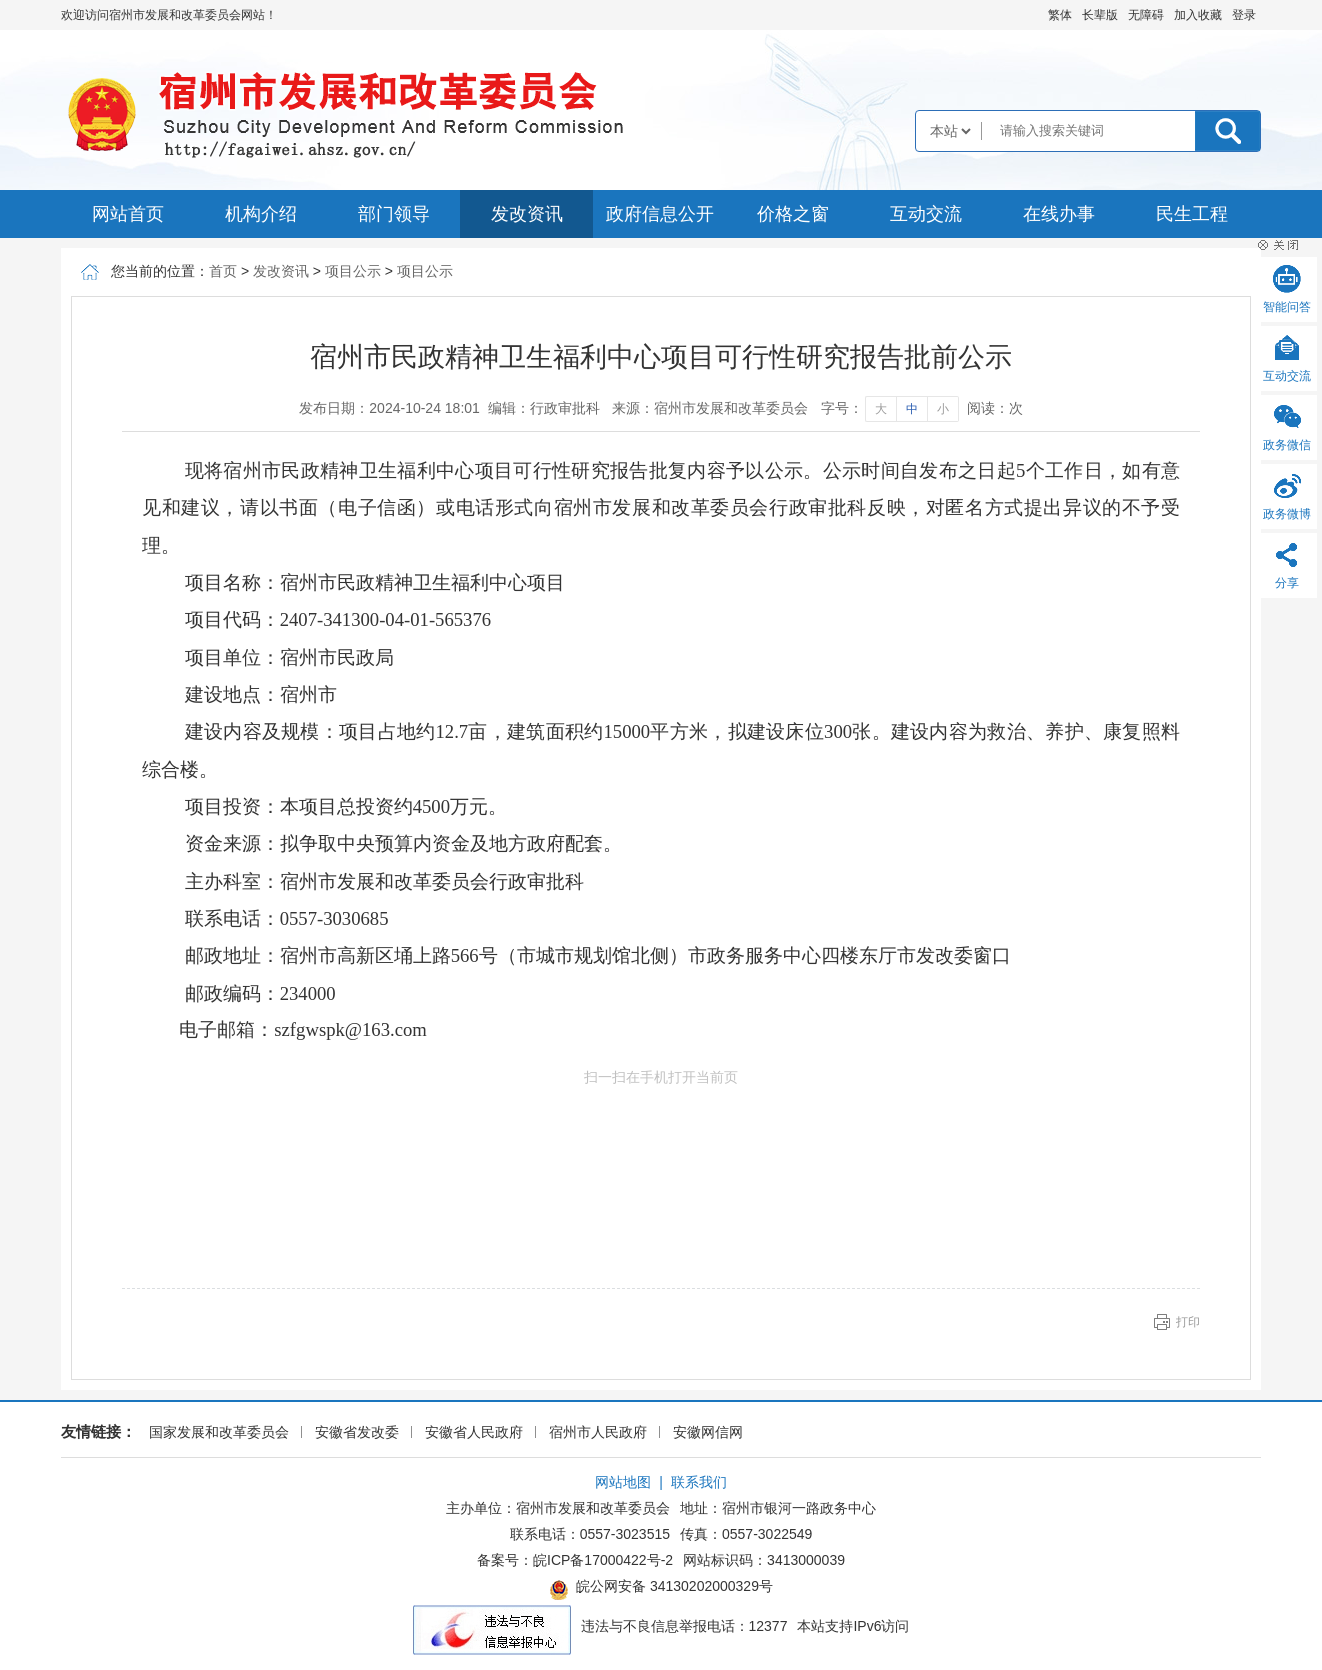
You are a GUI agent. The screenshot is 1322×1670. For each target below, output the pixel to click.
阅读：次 (995, 408)
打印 (1188, 1322)
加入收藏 (1198, 15)
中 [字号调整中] (912, 409)
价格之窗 (793, 214)
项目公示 (353, 271)
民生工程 (1192, 214)
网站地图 (623, 1482)
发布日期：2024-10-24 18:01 (389, 408)
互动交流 (926, 214)
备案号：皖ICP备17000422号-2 (575, 1560)
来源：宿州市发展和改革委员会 (710, 408)
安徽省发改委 (357, 1432)
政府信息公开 (660, 214)
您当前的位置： (160, 271)
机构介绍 (261, 214)
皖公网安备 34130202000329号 (661, 1589)
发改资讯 (527, 214)
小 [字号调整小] (943, 409)
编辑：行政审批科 (544, 408)
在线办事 (1059, 214)
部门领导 (394, 214)
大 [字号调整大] (881, 409)
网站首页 (128, 214)
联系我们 (699, 1482)
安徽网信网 (708, 1432)
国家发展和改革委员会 (219, 1432)
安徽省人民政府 (474, 1432)
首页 (223, 271)
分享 (1287, 583)
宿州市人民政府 (598, 1432)
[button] (1100, 15)
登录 (1244, 15)
